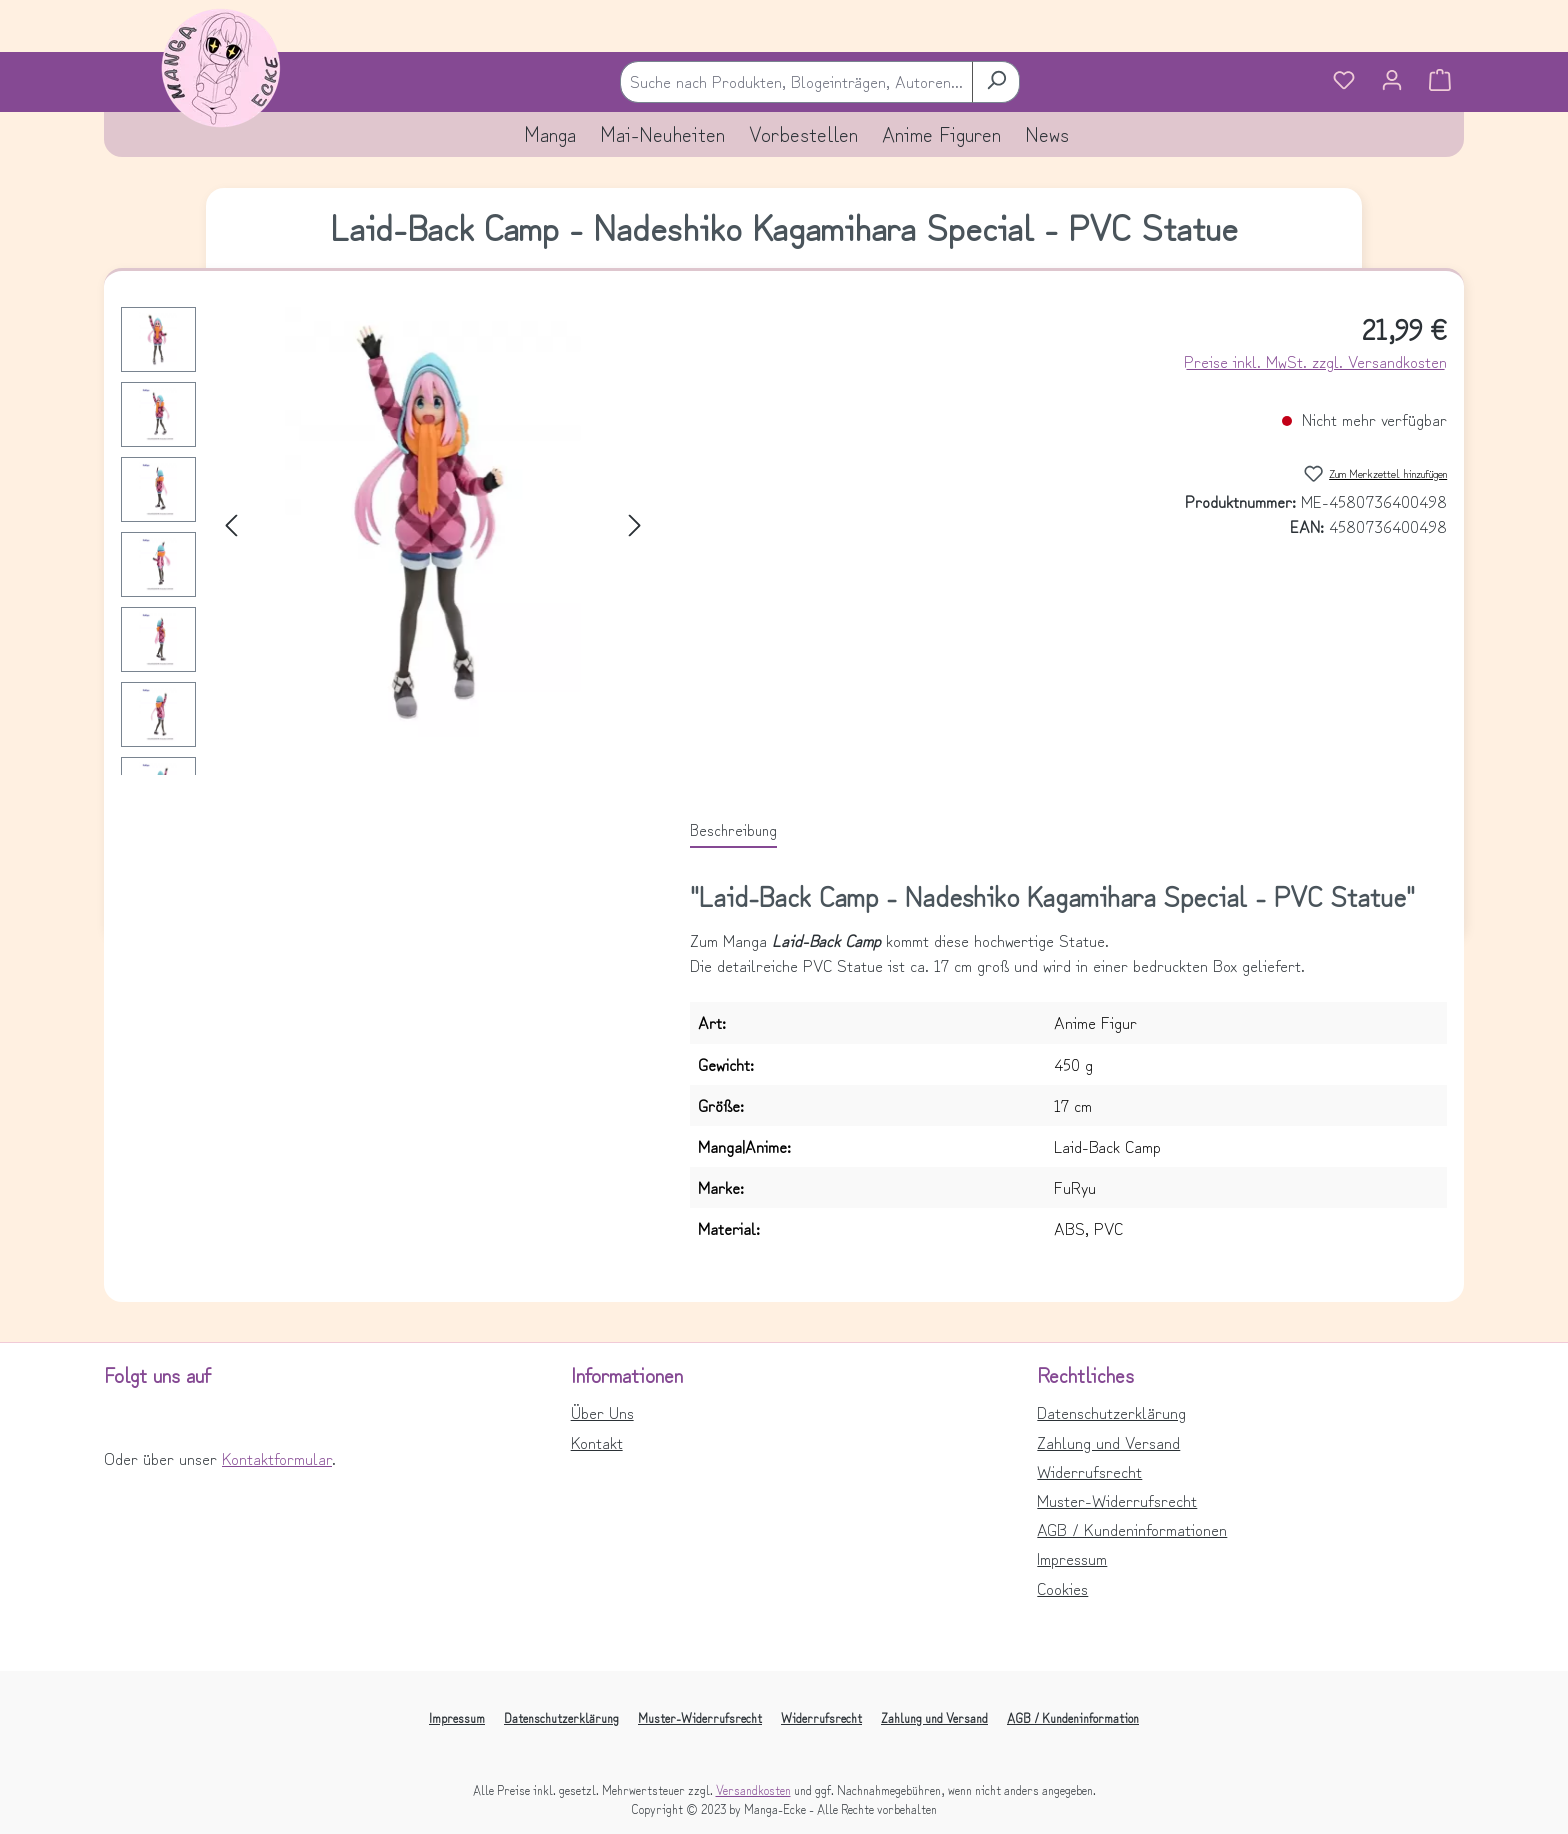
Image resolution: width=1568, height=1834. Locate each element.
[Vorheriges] (231, 522)
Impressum (1072, 1558)
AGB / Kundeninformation (1073, 1717)
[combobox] (796, 81)
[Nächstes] (635, 522)
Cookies (1062, 1588)
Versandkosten (753, 1789)
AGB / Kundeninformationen (1132, 1529)
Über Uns (602, 1412)
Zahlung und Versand (1108, 1442)
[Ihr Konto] (1392, 82)
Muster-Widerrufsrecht (1117, 1500)
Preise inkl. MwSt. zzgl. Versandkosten (1315, 361)
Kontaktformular (277, 1458)
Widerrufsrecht (1089, 1471)
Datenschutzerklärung (1111, 1412)
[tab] (733, 830)
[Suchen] (996, 81)
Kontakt (597, 1442)
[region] (385, 607)
